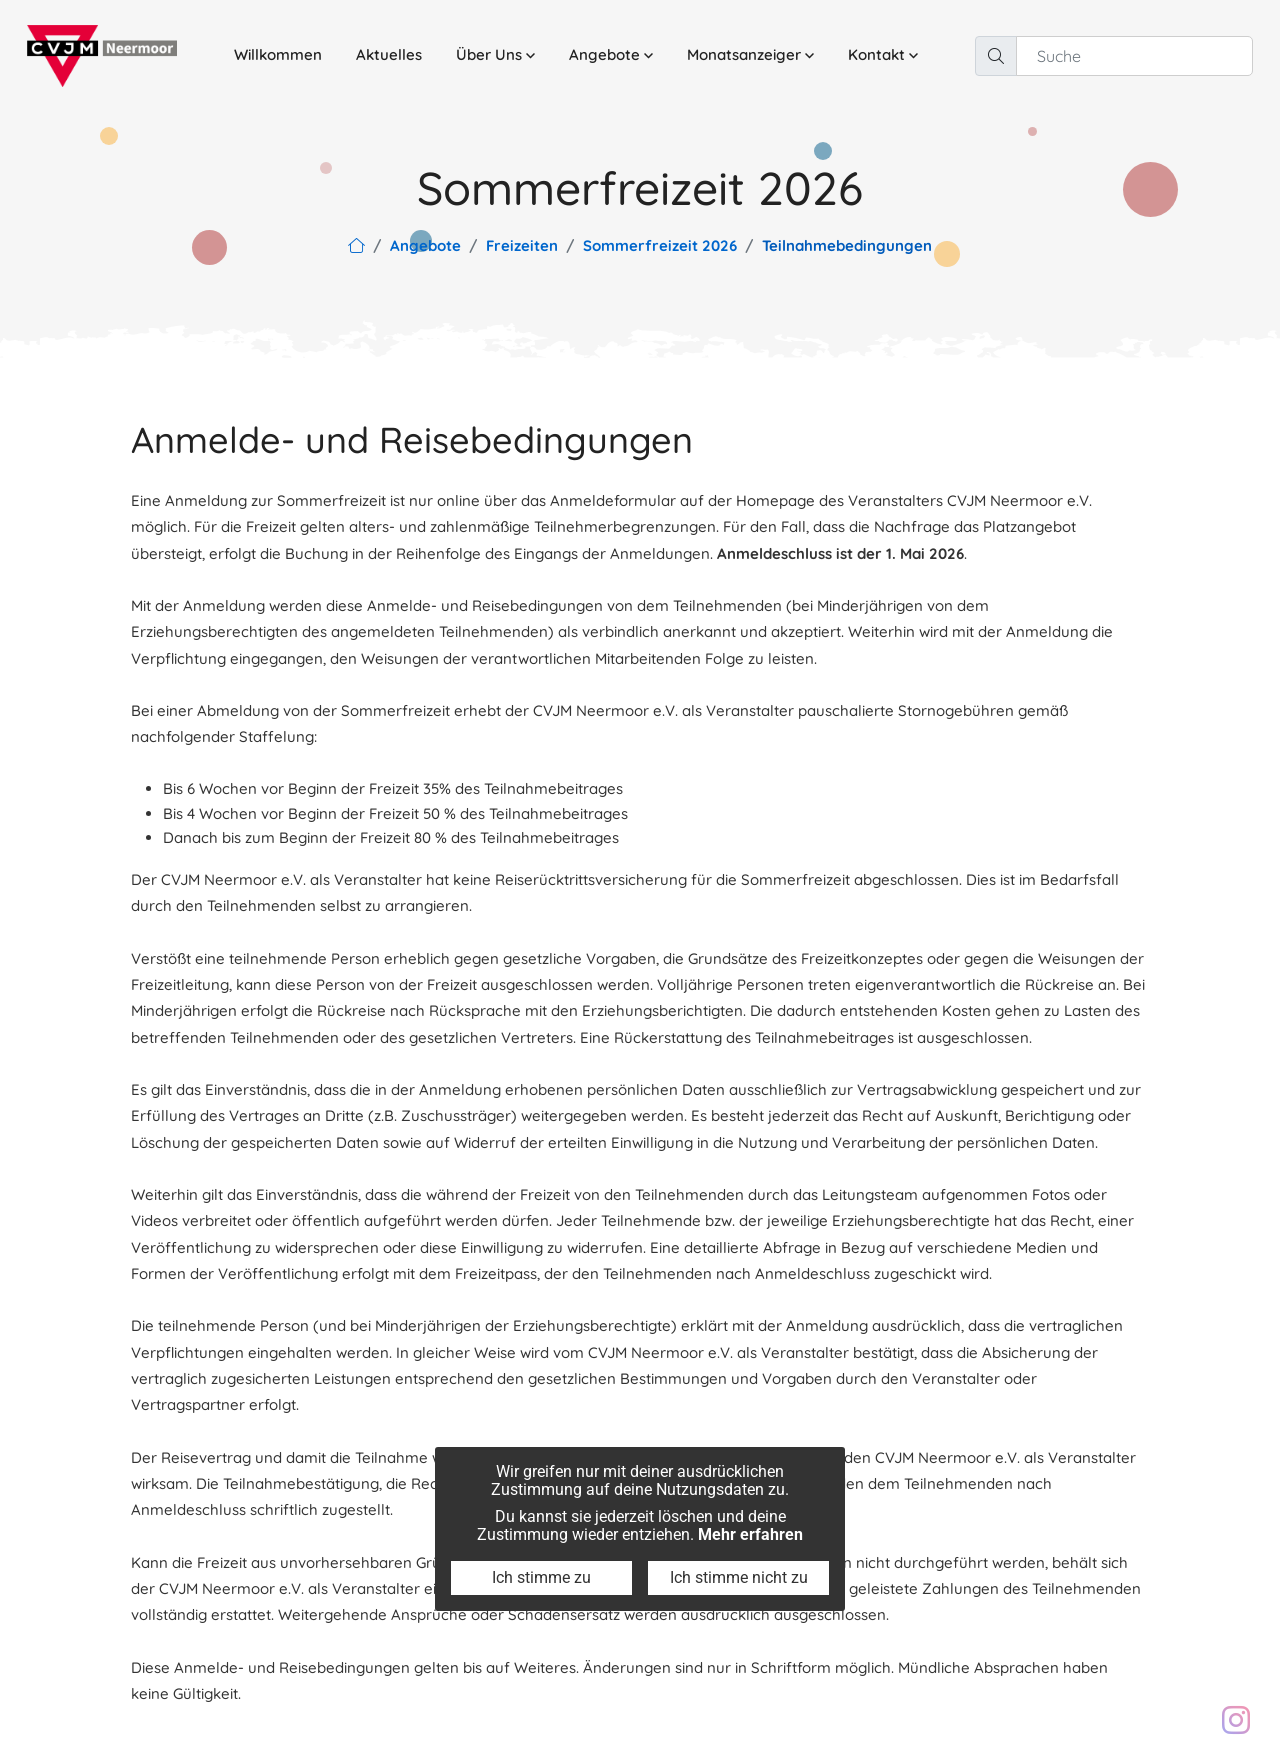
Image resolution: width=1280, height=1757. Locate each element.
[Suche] (1134, 56)
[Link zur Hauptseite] (356, 245)
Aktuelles (389, 54)
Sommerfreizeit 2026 (660, 245)
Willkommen (278, 54)
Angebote (425, 245)
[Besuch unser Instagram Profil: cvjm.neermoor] (1236, 1720)
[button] (495, 55)
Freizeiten (522, 245)
